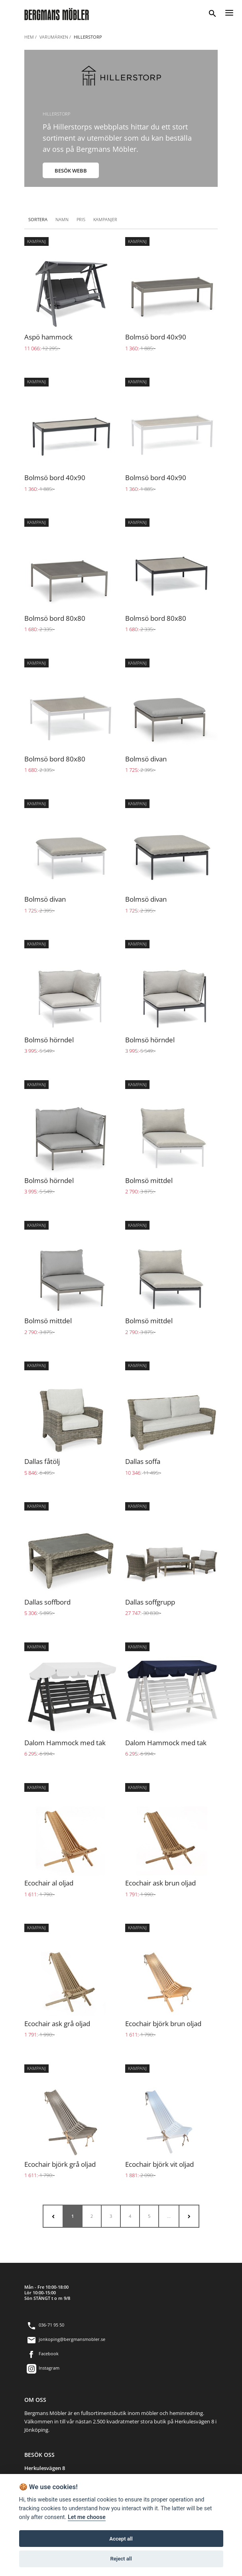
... (169, 2216)
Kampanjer (105, 219)
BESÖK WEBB (71, 170)
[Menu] (229, 12)
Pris (81, 219)
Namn (62, 219)
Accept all (120, 2539)
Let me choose (87, 2517)
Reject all (121, 2559)
